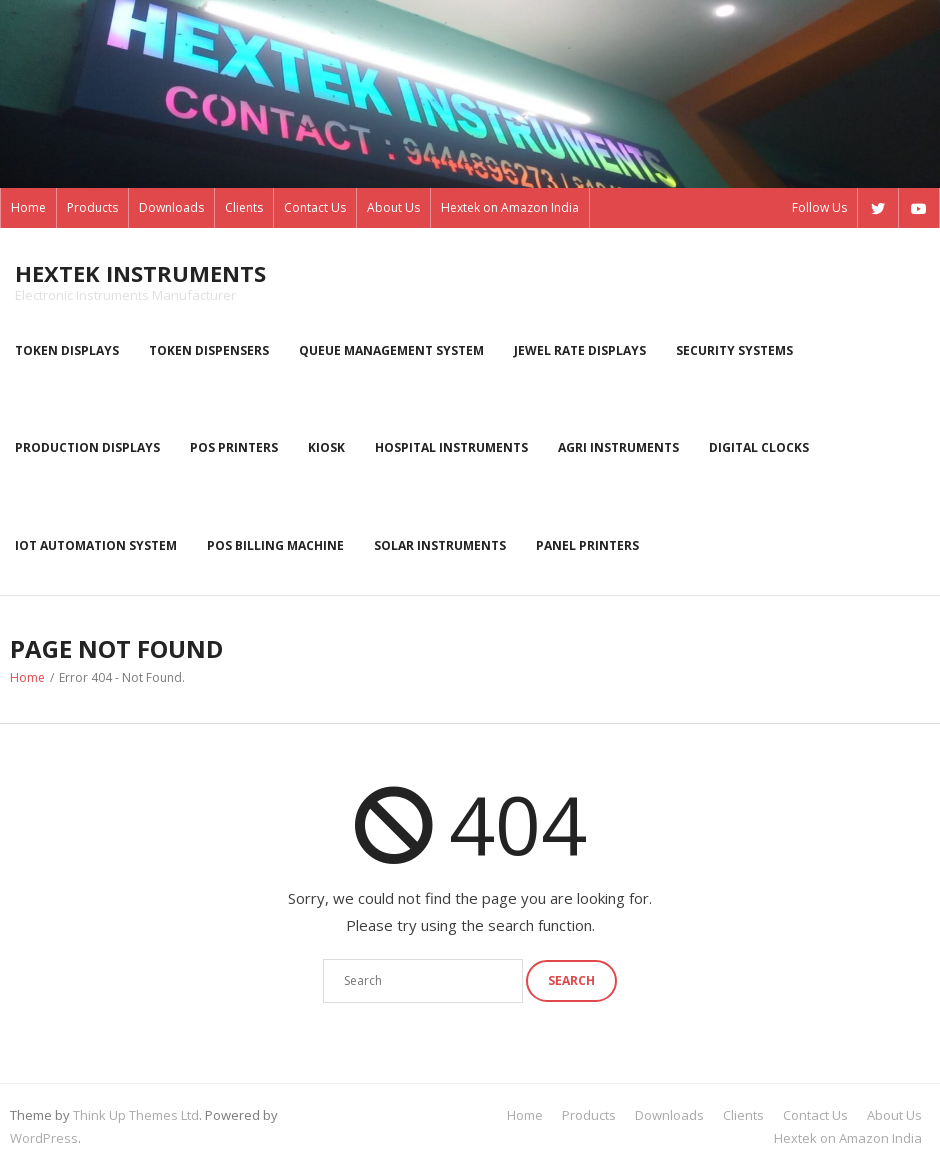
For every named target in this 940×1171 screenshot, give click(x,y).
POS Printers (234, 447)
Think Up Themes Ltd (136, 1115)
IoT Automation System (96, 545)
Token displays (67, 350)
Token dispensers (209, 350)
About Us (393, 207)
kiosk (326, 447)
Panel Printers (587, 545)
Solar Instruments (440, 545)
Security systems (734, 350)
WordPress (44, 1138)
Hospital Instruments (451, 447)
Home (28, 207)
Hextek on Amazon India (510, 207)
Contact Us (315, 207)
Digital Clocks (759, 447)
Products (92, 207)
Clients (244, 207)
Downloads (171, 207)
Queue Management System (391, 350)
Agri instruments (618, 447)
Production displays (87, 447)
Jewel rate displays (580, 350)
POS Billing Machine (275, 545)
